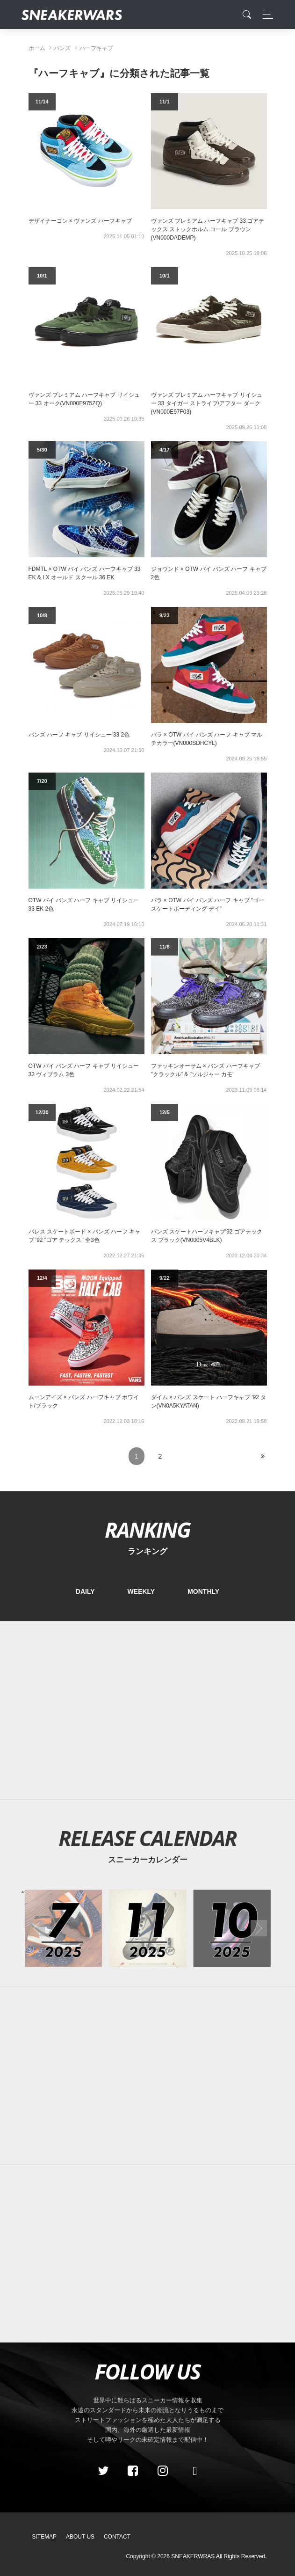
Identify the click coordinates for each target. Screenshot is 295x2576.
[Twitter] (102, 2470)
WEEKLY (141, 1591)
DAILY (85, 1591)
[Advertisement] (148, 1710)
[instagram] (162, 2470)
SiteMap (44, 2536)
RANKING (147, 1529)
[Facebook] (132, 2470)
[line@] (192, 2470)
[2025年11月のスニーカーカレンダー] (148, 1928)
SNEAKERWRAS (193, 2556)
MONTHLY (203, 1591)
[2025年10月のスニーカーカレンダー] (232, 1928)
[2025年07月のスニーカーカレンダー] (63, 1928)
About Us (80, 2536)
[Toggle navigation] (265, 14)
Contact (117, 2536)
